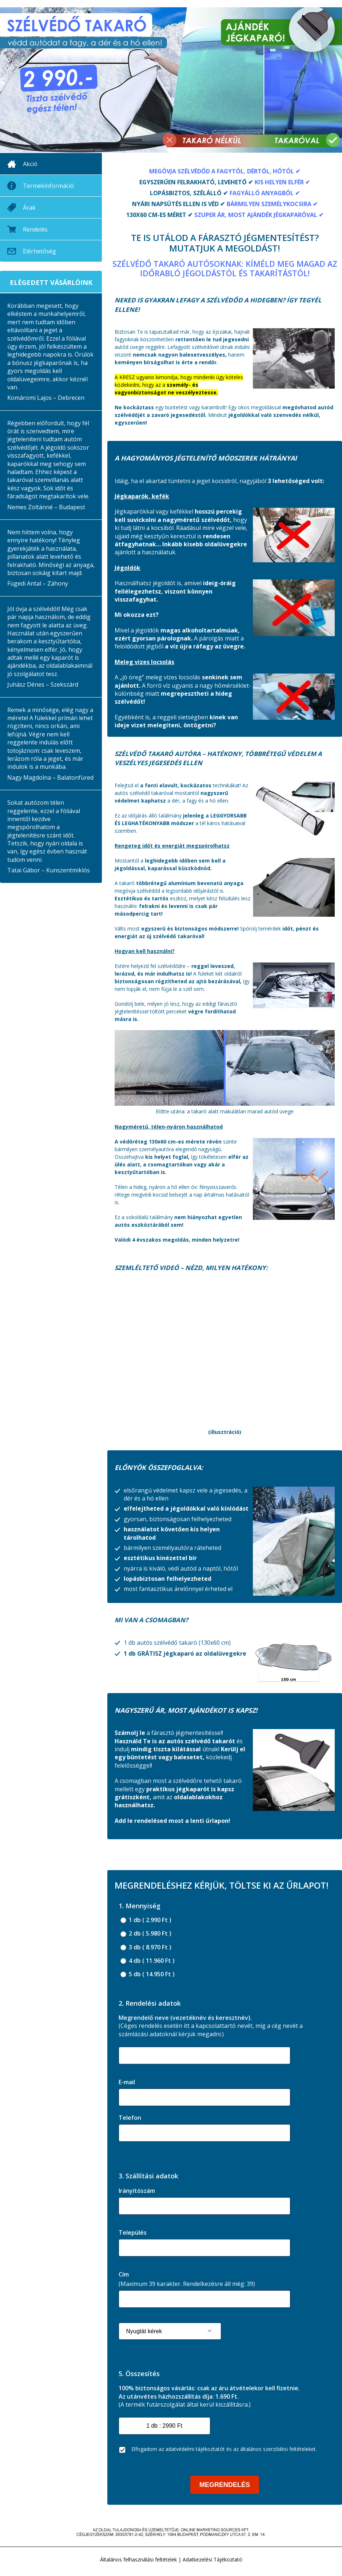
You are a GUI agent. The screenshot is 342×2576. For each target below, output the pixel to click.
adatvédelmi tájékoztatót (195, 2449)
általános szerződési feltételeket (278, 2449)
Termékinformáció (48, 186)
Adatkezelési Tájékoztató (212, 2559)
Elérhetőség (39, 251)
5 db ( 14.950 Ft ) (147, 1974)
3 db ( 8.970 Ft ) (145, 1947)
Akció (30, 164)
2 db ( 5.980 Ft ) (145, 1933)
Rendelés (35, 229)
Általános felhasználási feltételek (138, 2559)
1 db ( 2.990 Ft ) (145, 1920)
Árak (29, 208)
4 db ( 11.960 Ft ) (147, 1961)
